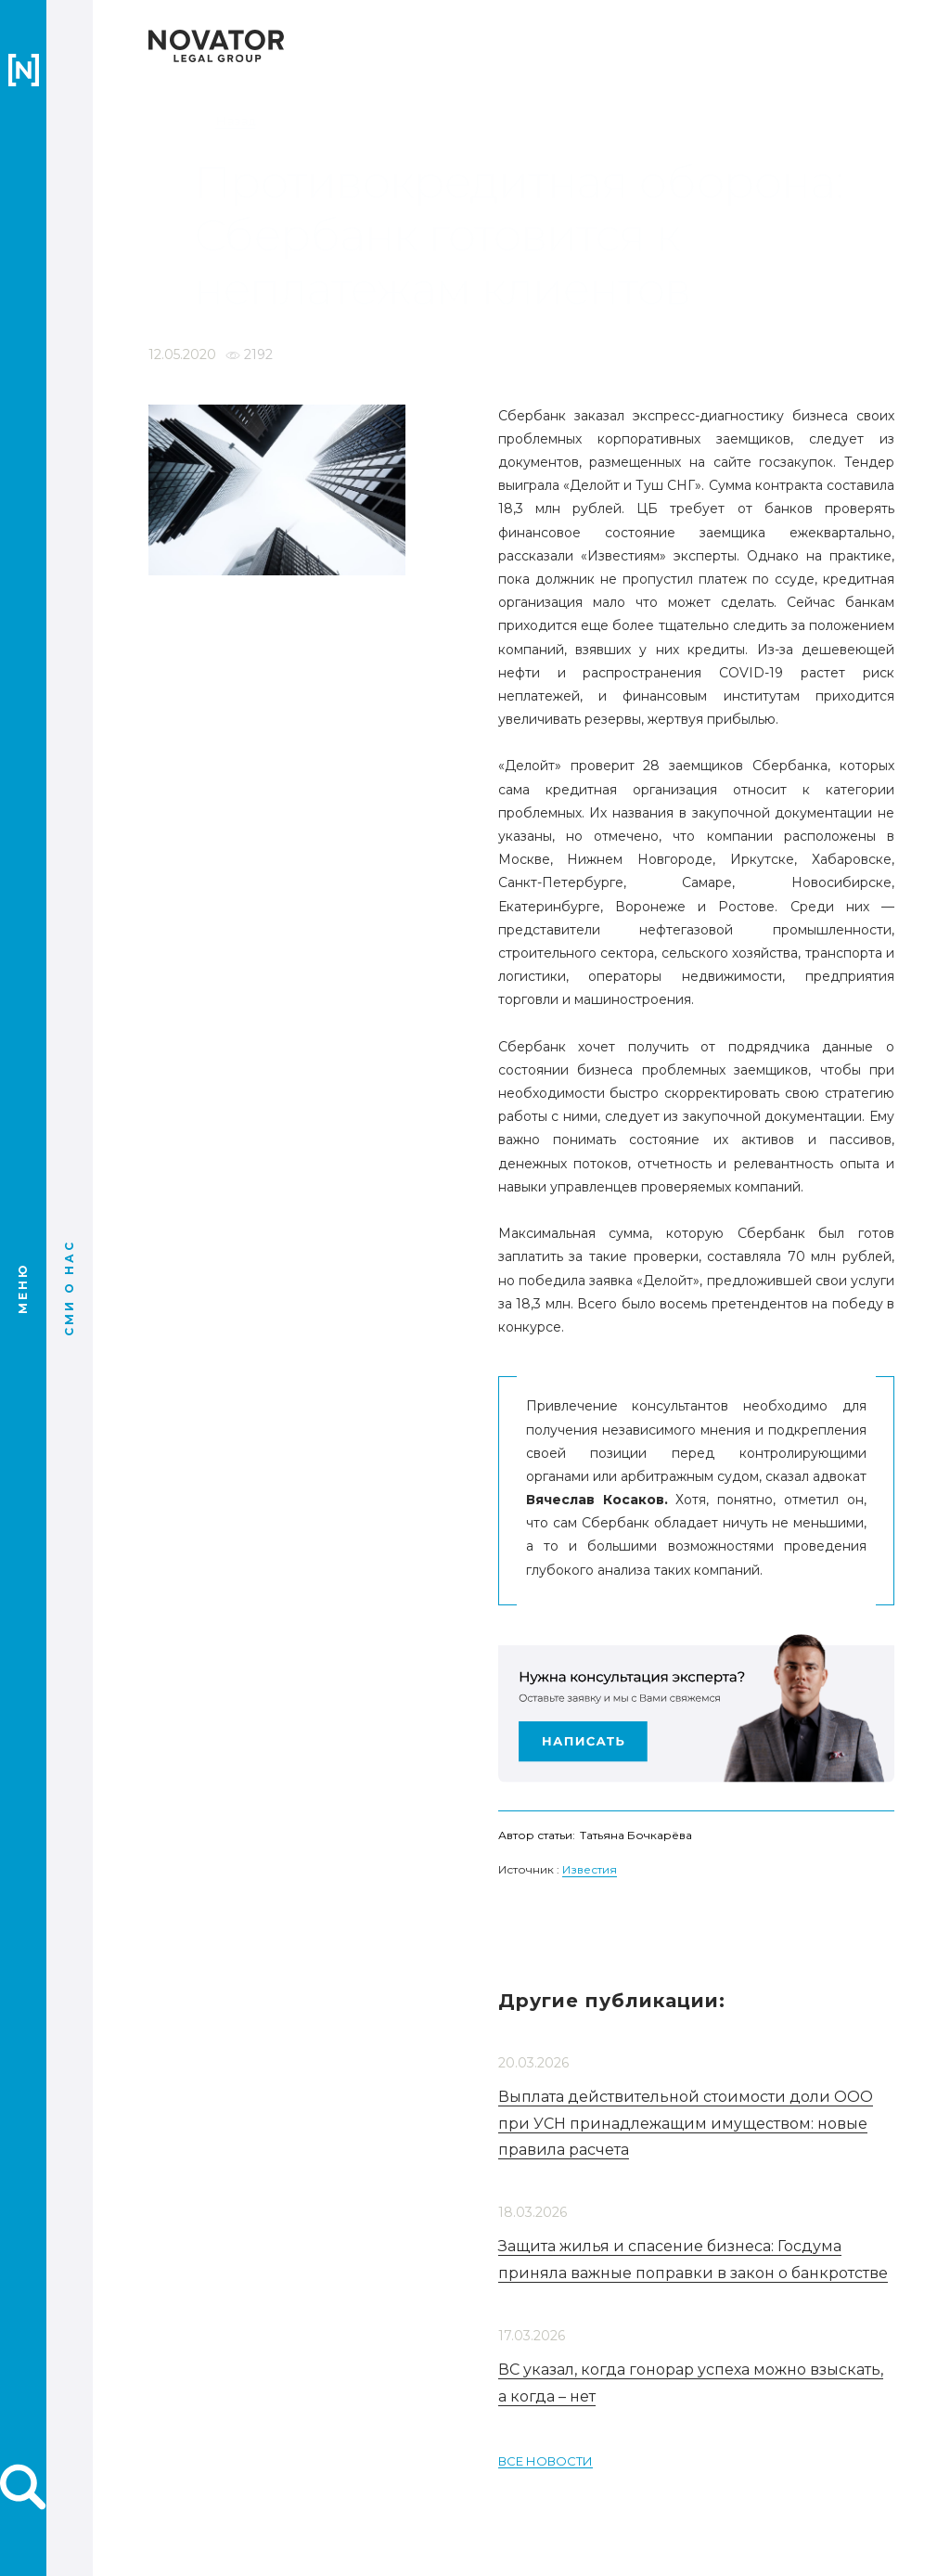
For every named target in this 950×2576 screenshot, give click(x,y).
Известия (589, 2088)
